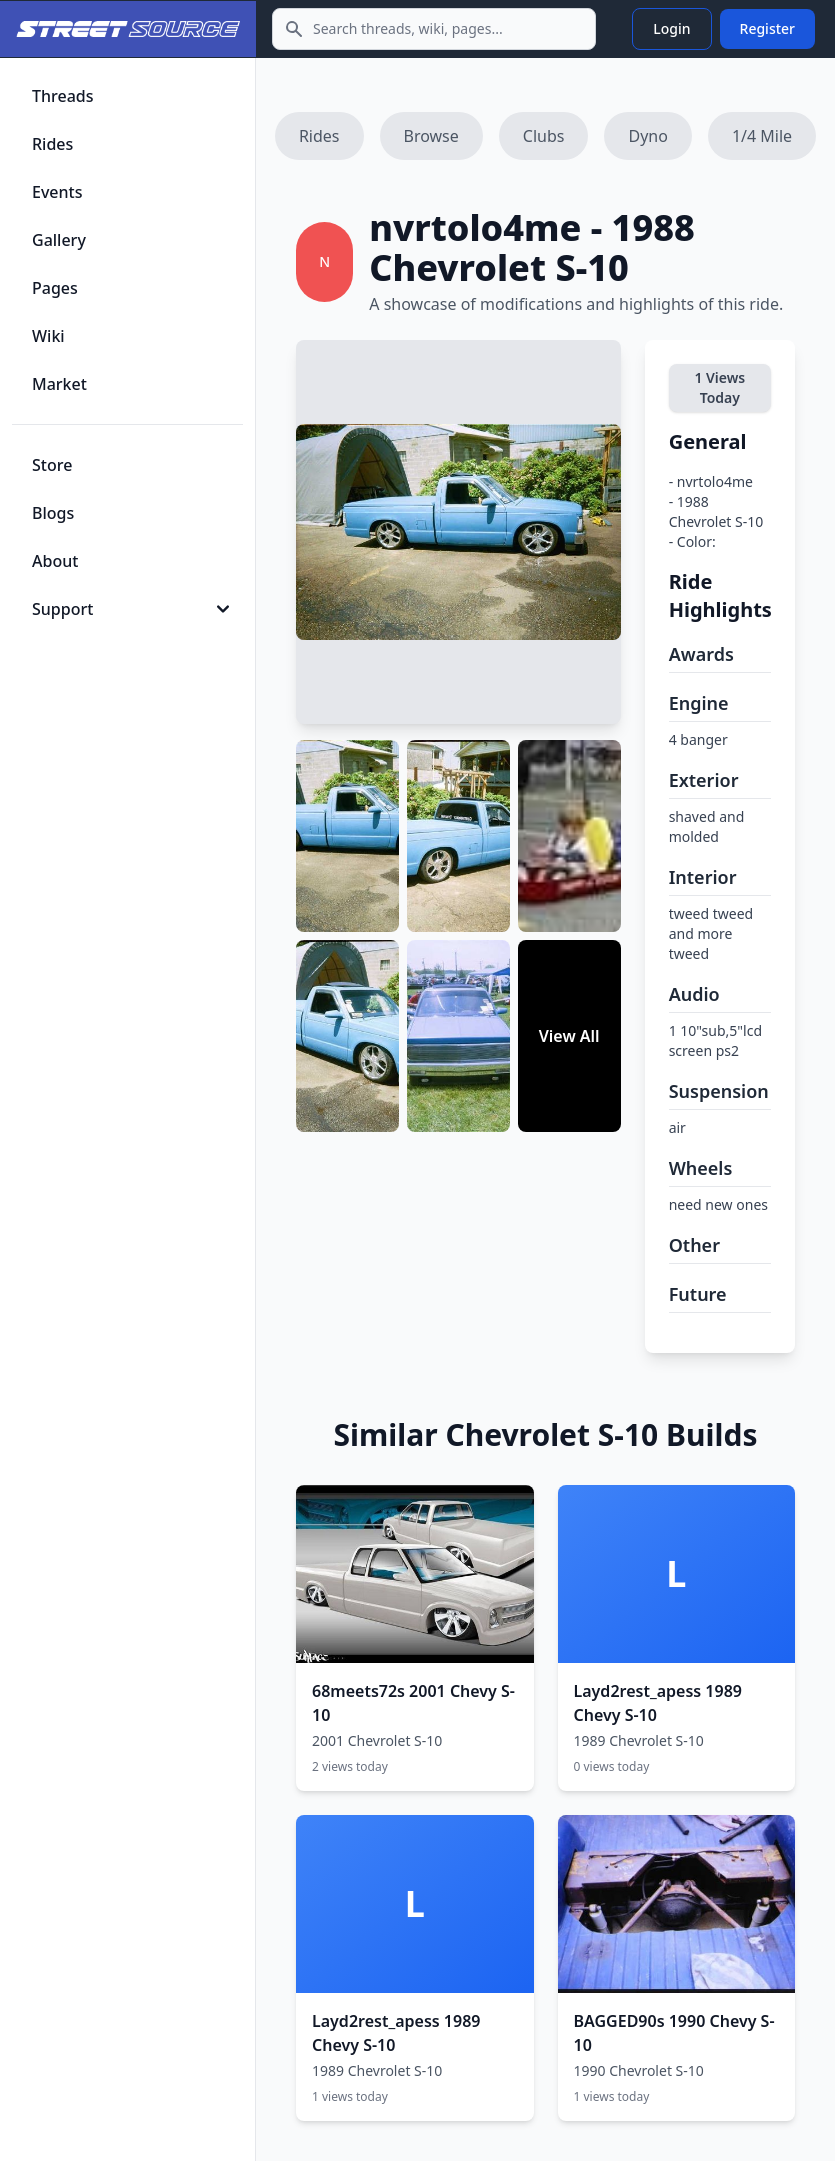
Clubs (544, 136)
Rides (319, 136)
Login (671, 28)
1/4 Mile (762, 136)
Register (767, 28)
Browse (431, 136)
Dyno (647, 136)
